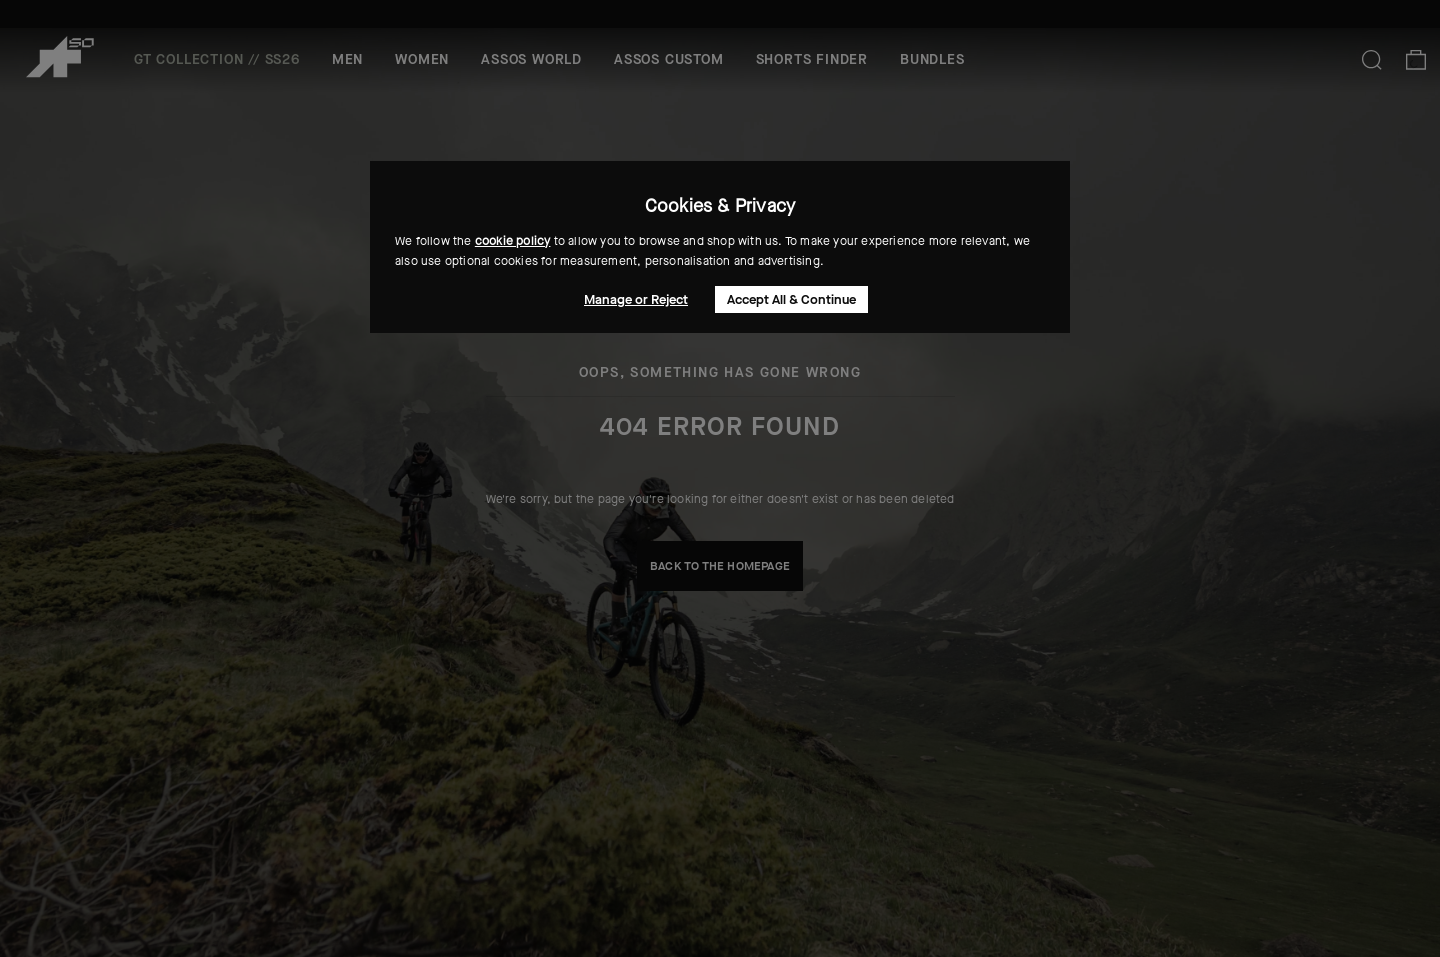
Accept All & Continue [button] (791, 299)
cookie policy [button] (513, 241)
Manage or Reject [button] (636, 299)
